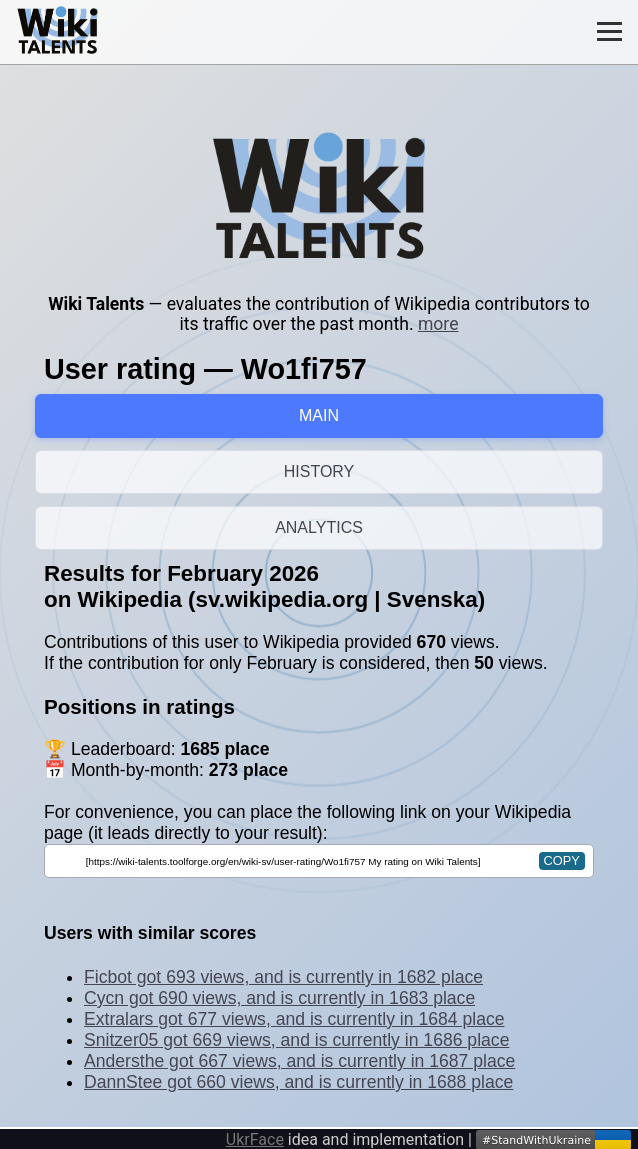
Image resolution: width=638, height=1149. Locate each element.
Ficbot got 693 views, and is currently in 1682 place (283, 977)
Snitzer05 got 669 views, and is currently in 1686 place (296, 1040)
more (438, 324)
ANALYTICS (319, 527)
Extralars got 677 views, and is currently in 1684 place (294, 1019)
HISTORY (319, 471)
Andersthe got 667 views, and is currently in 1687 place (299, 1061)
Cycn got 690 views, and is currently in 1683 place (279, 998)
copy (562, 860)
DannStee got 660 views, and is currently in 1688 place (298, 1082)
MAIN (319, 415)
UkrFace (255, 1139)
